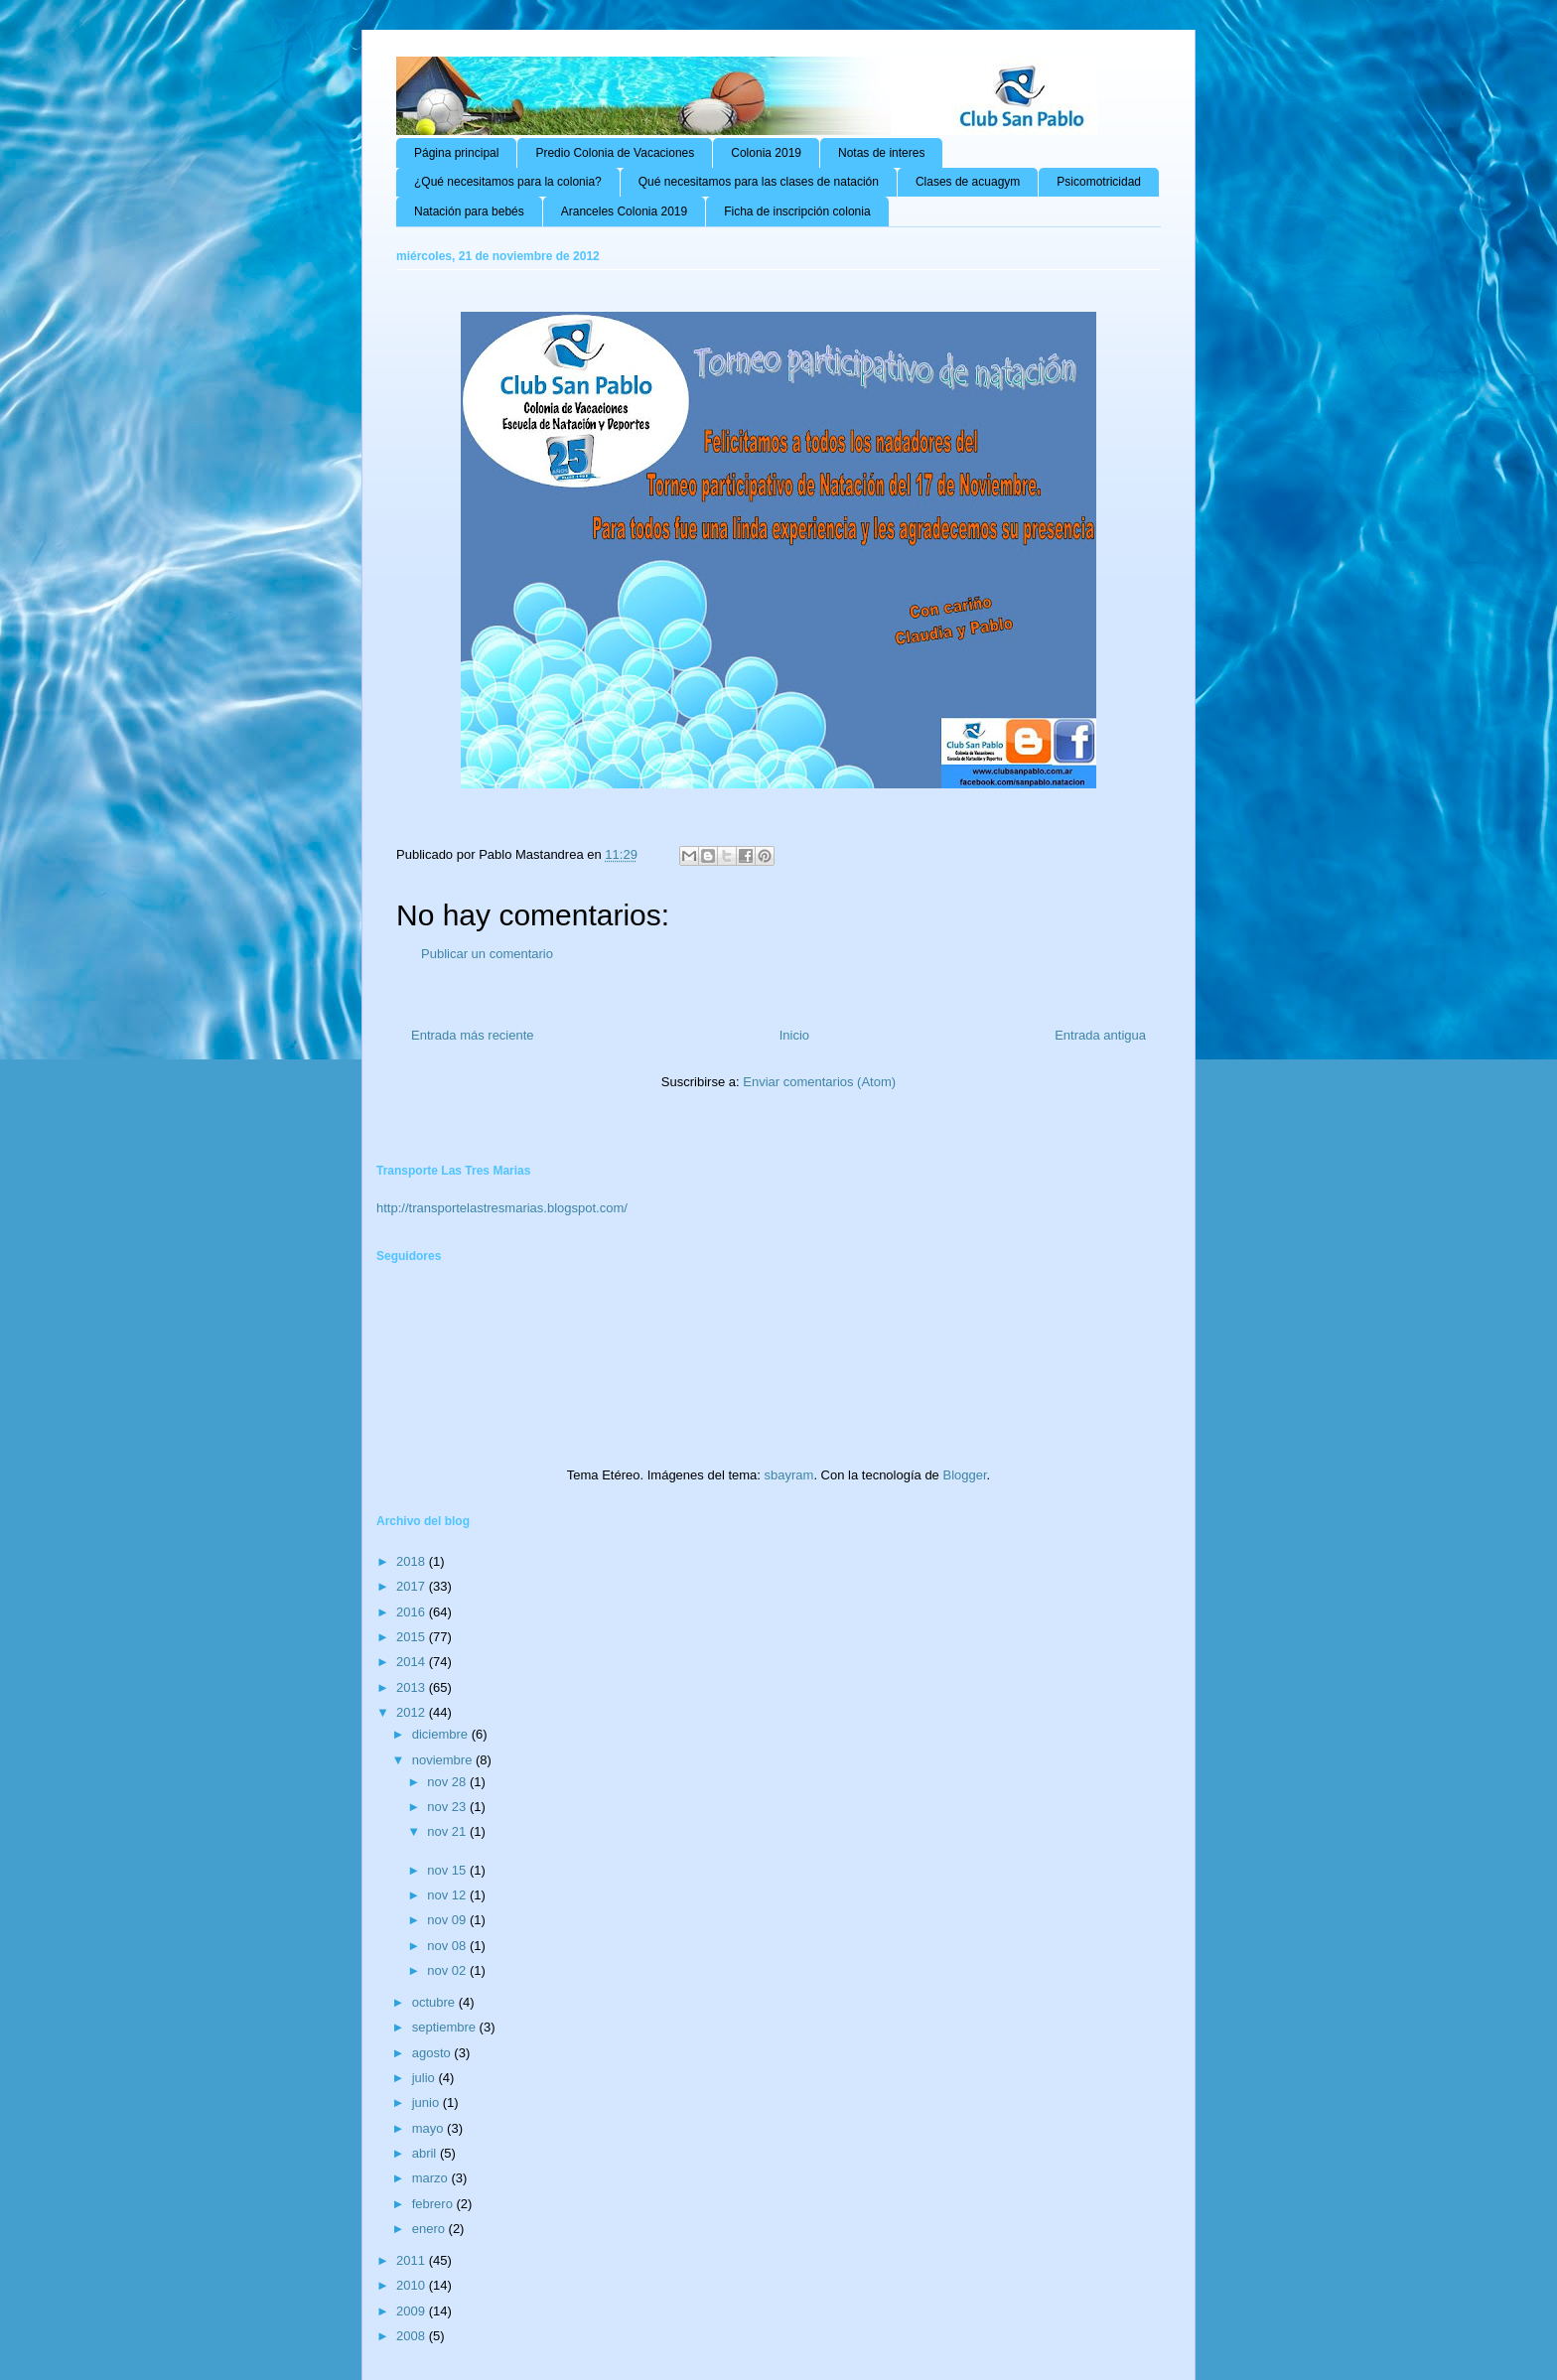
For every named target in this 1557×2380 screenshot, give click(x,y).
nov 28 (448, 1781)
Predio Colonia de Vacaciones (614, 153)
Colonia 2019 (766, 153)
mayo (429, 2128)
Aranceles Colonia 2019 (624, 211)
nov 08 (448, 1945)
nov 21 (448, 1831)
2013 (412, 1687)
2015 (412, 1636)
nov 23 (448, 1806)
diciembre (442, 1734)
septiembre (446, 2027)
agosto (433, 2052)
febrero (434, 2203)
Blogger (964, 1475)
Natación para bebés (469, 211)
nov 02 (448, 1970)
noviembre (444, 1759)
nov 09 (448, 1919)
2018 (412, 1561)
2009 (412, 2311)
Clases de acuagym (968, 182)
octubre (435, 2002)
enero (430, 2228)
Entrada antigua (1100, 1035)
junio (427, 2102)
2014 (412, 1661)
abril (426, 2153)
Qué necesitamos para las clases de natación (758, 182)
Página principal (456, 153)
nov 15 (448, 1870)
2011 (412, 2260)
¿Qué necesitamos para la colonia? (508, 182)
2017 (412, 1586)
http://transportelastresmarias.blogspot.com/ (502, 1207)
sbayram (789, 1475)
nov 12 (448, 1895)
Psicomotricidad (1099, 182)
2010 (412, 2285)
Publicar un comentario (487, 953)
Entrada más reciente (472, 1035)
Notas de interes (881, 153)
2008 (412, 2335)
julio (425, 2077)
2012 (412, 1712)
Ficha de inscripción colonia (797, 211)
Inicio (794, 1035)
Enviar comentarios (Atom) (819, 1081)
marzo (432, 2177)
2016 (412, 1612)
